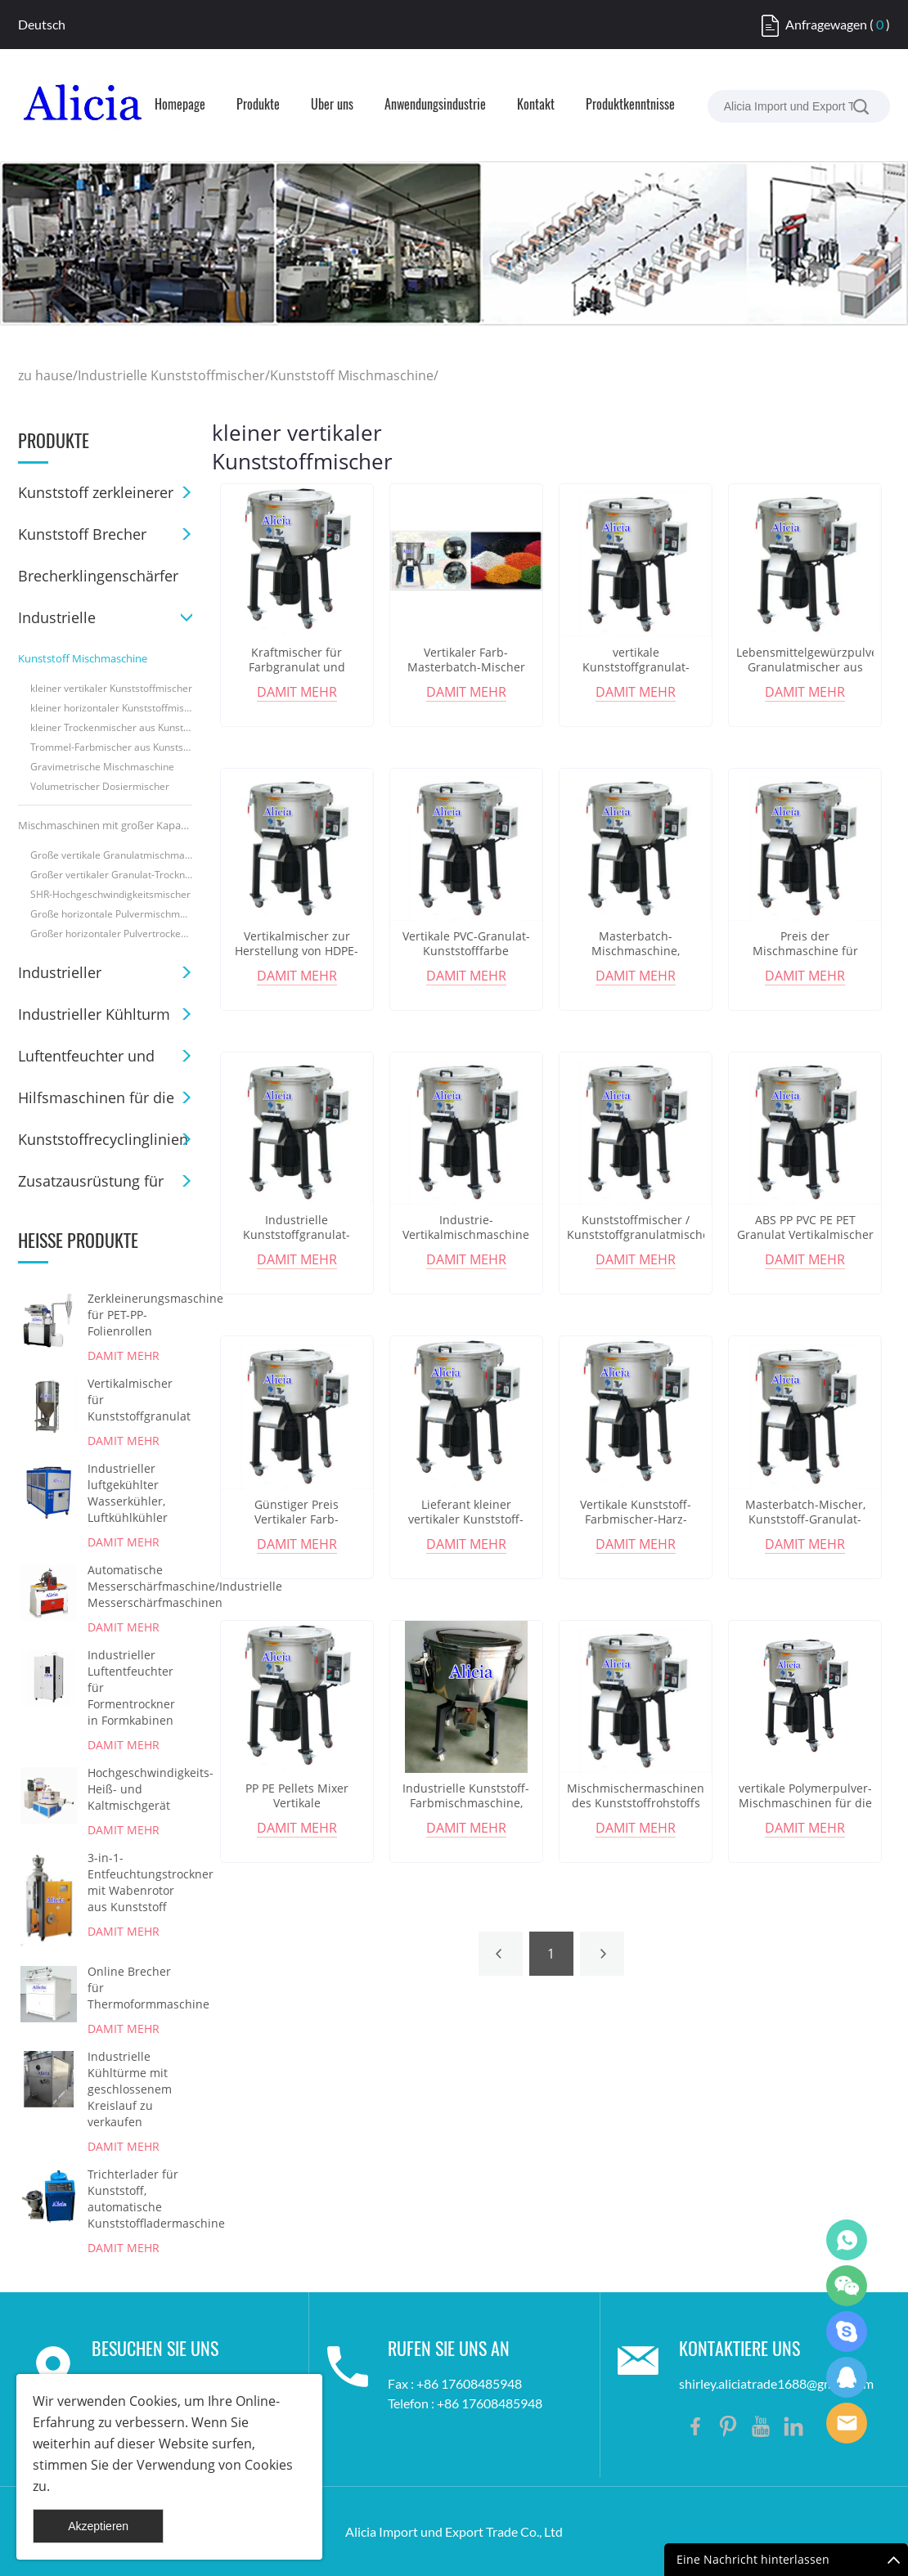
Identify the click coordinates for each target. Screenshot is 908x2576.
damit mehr (124, 1355)
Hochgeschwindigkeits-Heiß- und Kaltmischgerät (135, 1789)
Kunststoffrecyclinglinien (103, 1139)
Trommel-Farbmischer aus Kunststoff (111, 747)
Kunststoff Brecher (82, 534)
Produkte (258, 105)
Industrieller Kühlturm (94, 1014)
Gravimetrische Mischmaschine (102, 767)
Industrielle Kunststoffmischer (171, 375)
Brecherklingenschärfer (98, 576)
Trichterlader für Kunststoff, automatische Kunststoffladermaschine (135, 2198)
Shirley (846, 2377)
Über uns (332, 105)
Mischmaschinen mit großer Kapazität (105, 825)
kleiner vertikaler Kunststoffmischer (111, 688)
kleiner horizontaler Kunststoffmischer (111, 708)
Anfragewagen (826, 24)
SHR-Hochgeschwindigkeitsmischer (110, 894)
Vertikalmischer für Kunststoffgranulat (135, 1400)
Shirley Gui (846, 2239)
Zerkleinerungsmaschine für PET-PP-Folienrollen (135, 1314)
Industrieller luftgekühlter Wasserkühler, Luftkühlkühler (128, 1493)
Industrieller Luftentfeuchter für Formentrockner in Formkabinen (131, 1687)
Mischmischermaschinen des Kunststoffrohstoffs (635, 1796)
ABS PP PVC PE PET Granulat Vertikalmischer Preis (805, 1235)
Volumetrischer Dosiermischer (99, 786)
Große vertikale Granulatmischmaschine (111, 855)
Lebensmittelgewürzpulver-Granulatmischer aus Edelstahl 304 (805, 667)
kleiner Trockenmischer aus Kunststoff (111, 727)
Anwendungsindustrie (435, 105)
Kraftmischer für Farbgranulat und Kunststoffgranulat (296, 667)
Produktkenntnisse (630, 105)
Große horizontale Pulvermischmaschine (111, 914)
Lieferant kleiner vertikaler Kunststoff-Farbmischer (466, 1519)
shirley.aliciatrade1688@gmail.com (776, 2383)
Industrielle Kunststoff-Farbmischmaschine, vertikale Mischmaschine (466, 1803)
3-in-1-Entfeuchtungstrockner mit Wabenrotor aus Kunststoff (135, 1882)
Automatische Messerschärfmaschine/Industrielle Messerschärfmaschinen (135, 1586)
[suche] (861, 106)
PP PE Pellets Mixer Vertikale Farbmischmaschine (296, 1803)
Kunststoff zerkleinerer (95, 492)
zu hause (45, 375)
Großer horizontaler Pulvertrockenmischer (111, 933)
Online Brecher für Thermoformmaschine (135, 1987)
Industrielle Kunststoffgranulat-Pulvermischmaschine (296, 1235)
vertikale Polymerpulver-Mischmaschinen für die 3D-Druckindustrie (805, 1803)
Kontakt (536, 105)
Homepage (180, 105)
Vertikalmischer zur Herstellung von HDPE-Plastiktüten (296, 951)
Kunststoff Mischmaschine (352, 375)
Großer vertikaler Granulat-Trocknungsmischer (111, 875)
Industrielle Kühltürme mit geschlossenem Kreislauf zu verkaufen (130, 2089)
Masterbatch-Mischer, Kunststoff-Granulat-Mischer (805, 1519)
